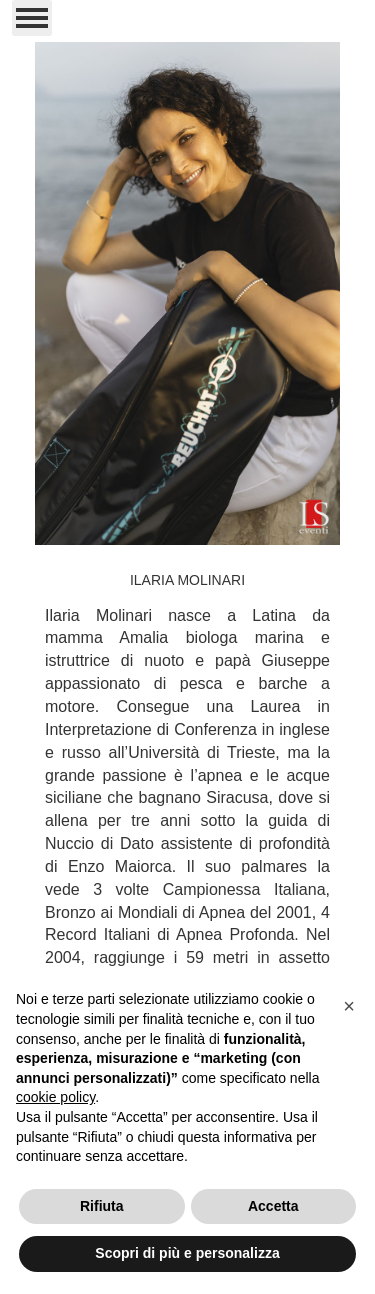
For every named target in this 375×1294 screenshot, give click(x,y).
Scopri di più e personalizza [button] (187, 1253)
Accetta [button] (273, 1206)
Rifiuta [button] (102, 1206)
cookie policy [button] (55, 1097)
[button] (349, 1006)
